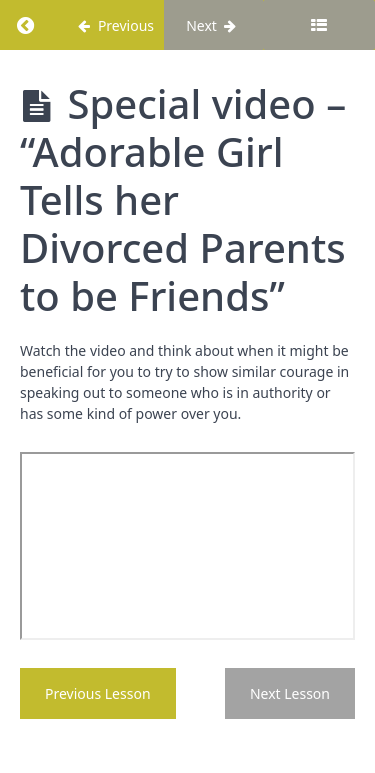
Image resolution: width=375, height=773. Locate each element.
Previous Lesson (98, 693)
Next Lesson (290, 693)
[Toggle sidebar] (319, 25)
